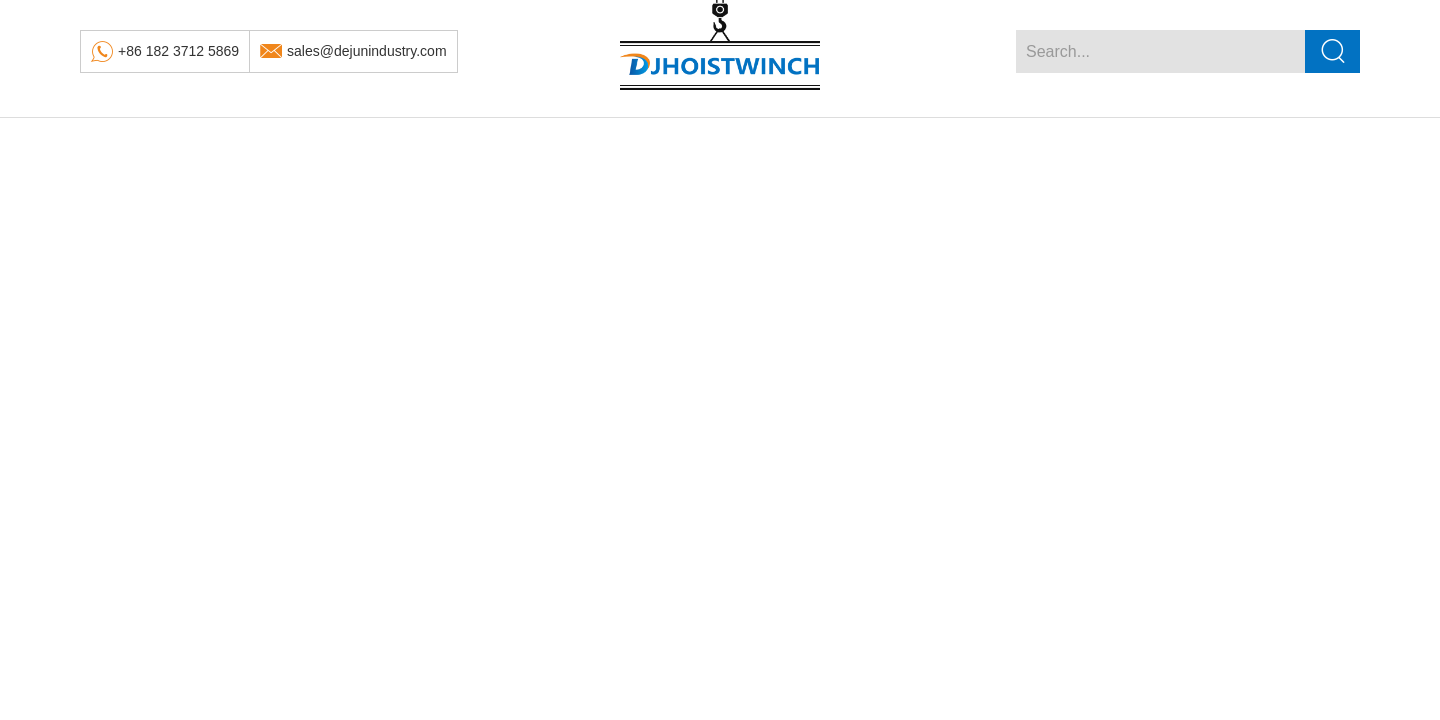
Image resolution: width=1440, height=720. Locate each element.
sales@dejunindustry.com (366, 51)
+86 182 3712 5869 (178, 51)
